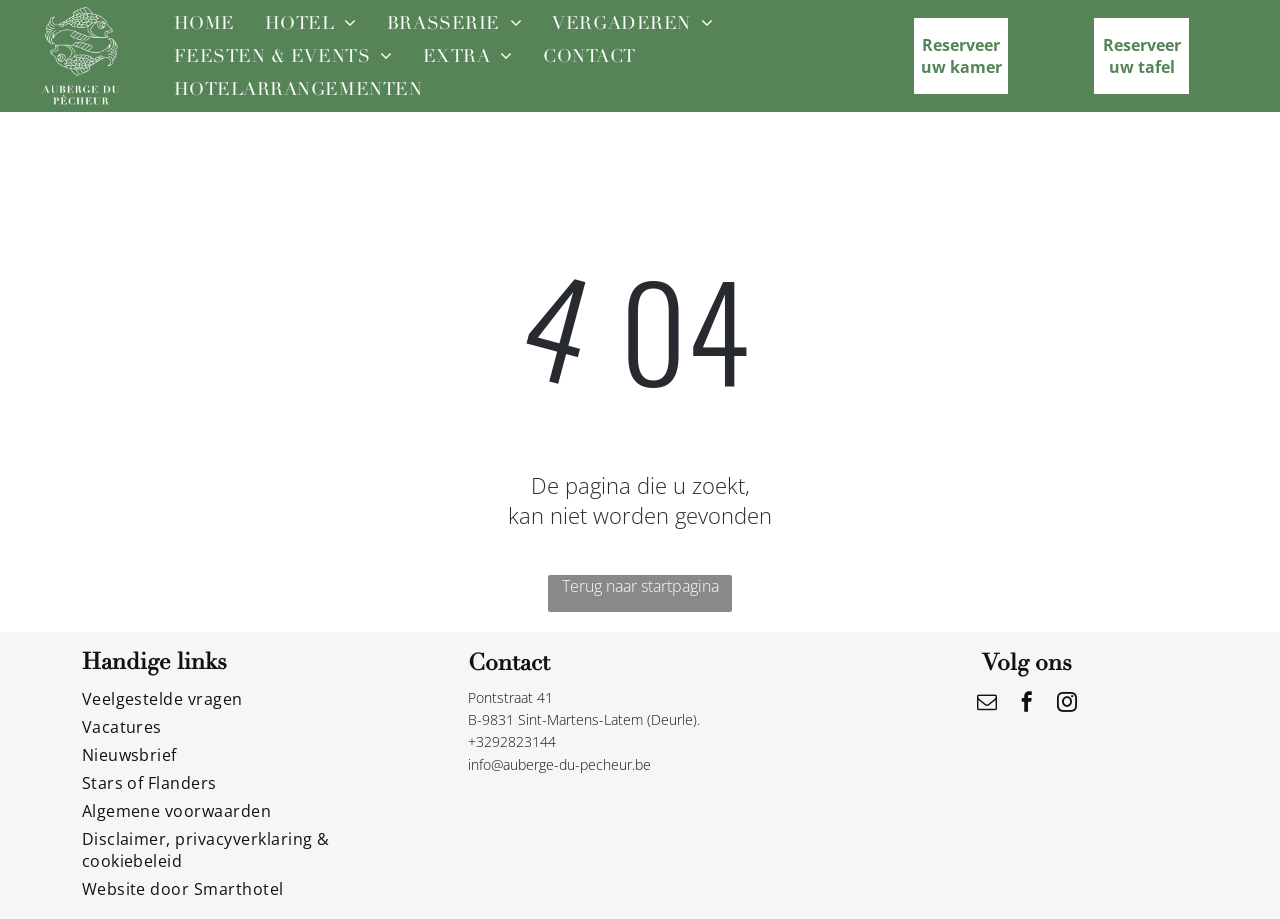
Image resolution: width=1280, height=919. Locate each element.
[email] (987, 704)
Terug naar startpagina (640, 586)
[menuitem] (204, 22)
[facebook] (1027, 704)
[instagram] (1067, 704)
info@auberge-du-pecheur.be (559, 764)
